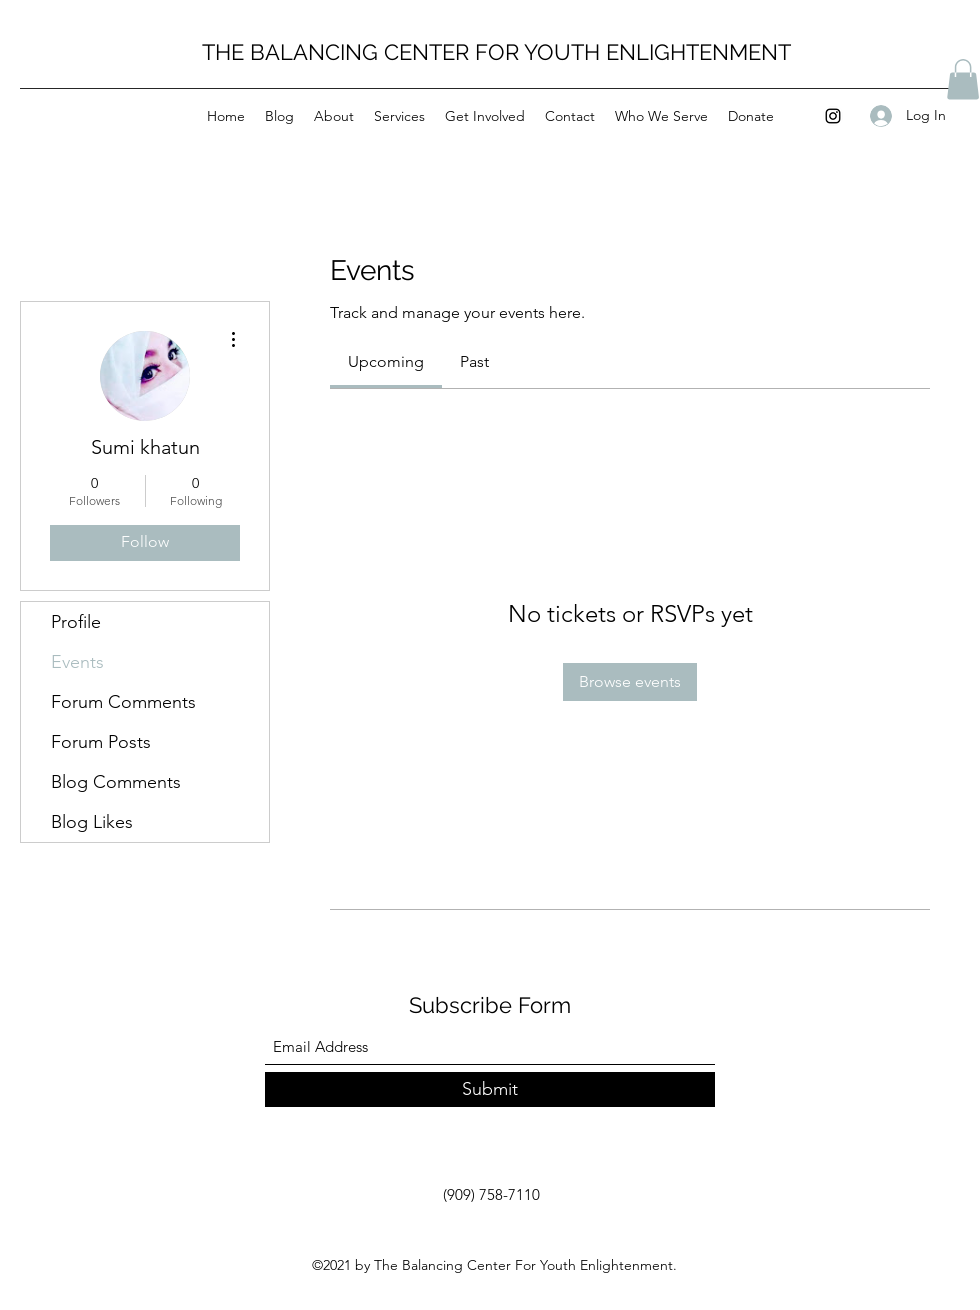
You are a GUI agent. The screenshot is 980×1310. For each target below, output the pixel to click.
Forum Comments (123, 702)
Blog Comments (116, 782)
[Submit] (490, 1089)
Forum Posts (101, 742)
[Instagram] (833, 116)
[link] (386, 361)
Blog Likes (92, 822)
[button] (963, 79)
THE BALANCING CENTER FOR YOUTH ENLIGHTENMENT (496, 52)
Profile (76, 622)
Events (77, 662)
